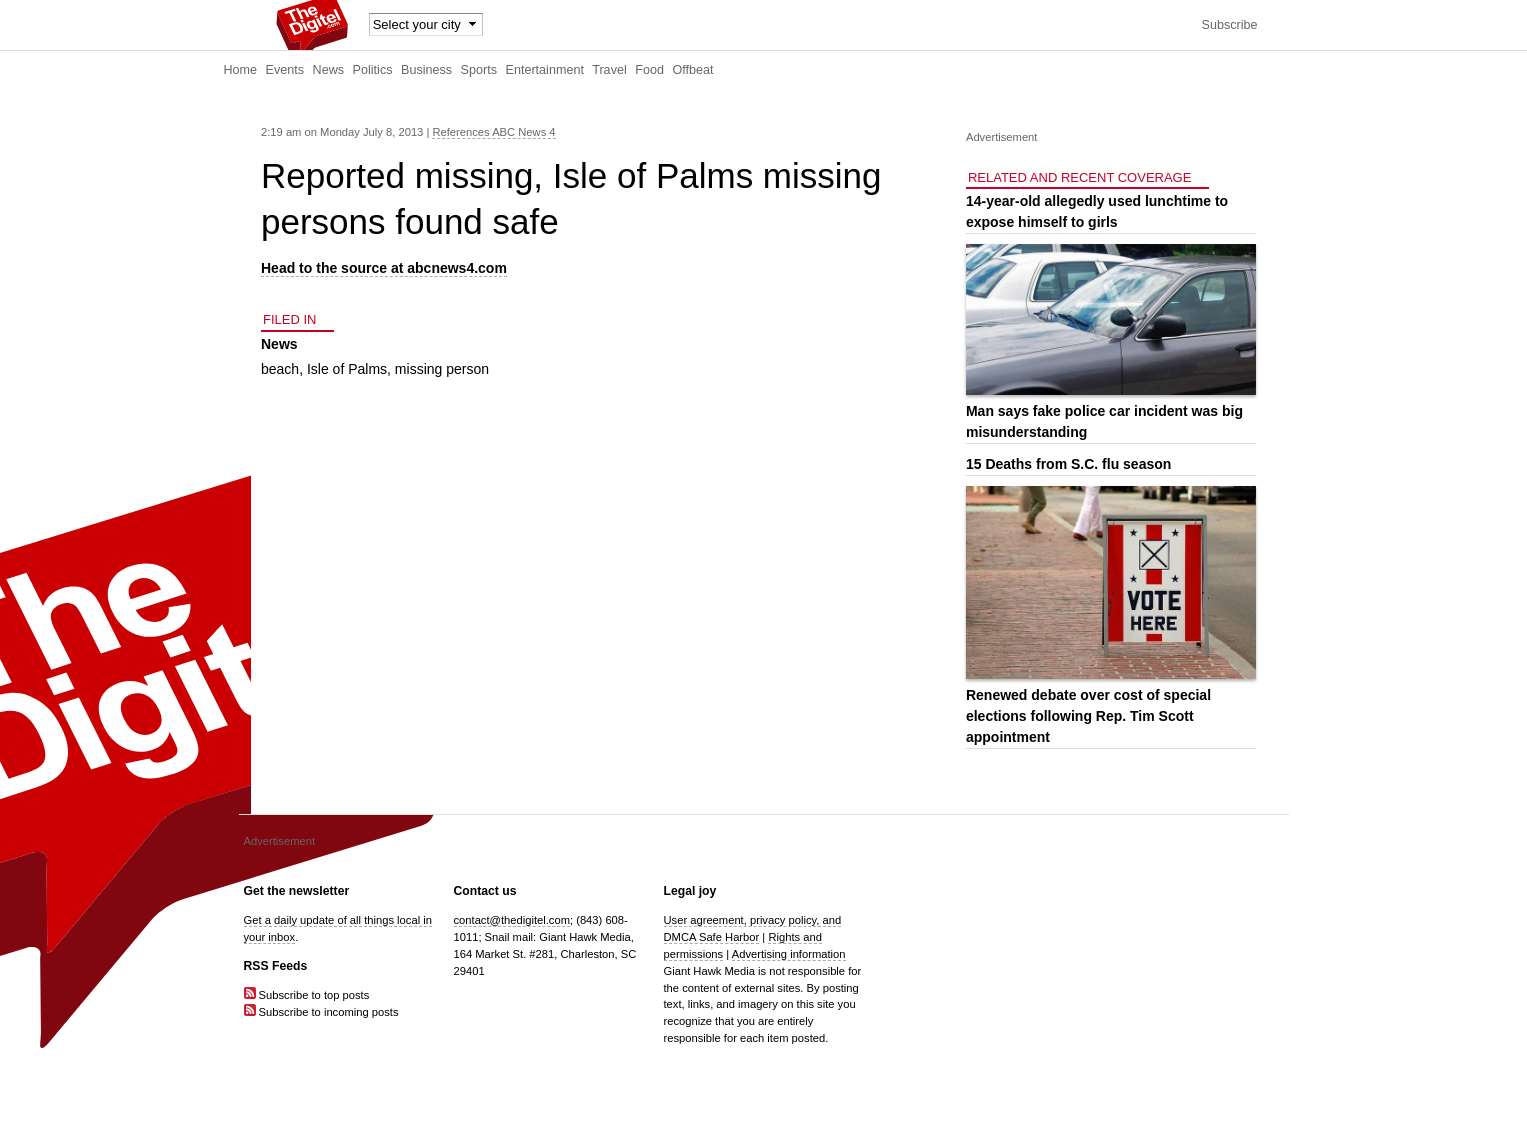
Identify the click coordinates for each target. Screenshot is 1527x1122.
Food (649, 70)
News (329, 70)
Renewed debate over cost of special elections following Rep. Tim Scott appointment (1088, 716)
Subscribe (1229, 25)
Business (426, 70)
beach (280, 369)
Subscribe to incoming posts (321, 1012)
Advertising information (789, 954)
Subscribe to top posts (307, 995)
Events (285, 70)
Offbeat (692, 70)
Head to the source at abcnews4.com (384, 268)
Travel (609, 70)
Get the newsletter (297, 891)
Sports (479, 70)
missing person (442, 369)
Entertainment (545, 70)
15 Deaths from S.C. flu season (1068, 464)
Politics (373, 70)
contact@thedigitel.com (512, 920)
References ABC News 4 (493, 132)
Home (241, 70)
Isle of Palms (347, 369)
